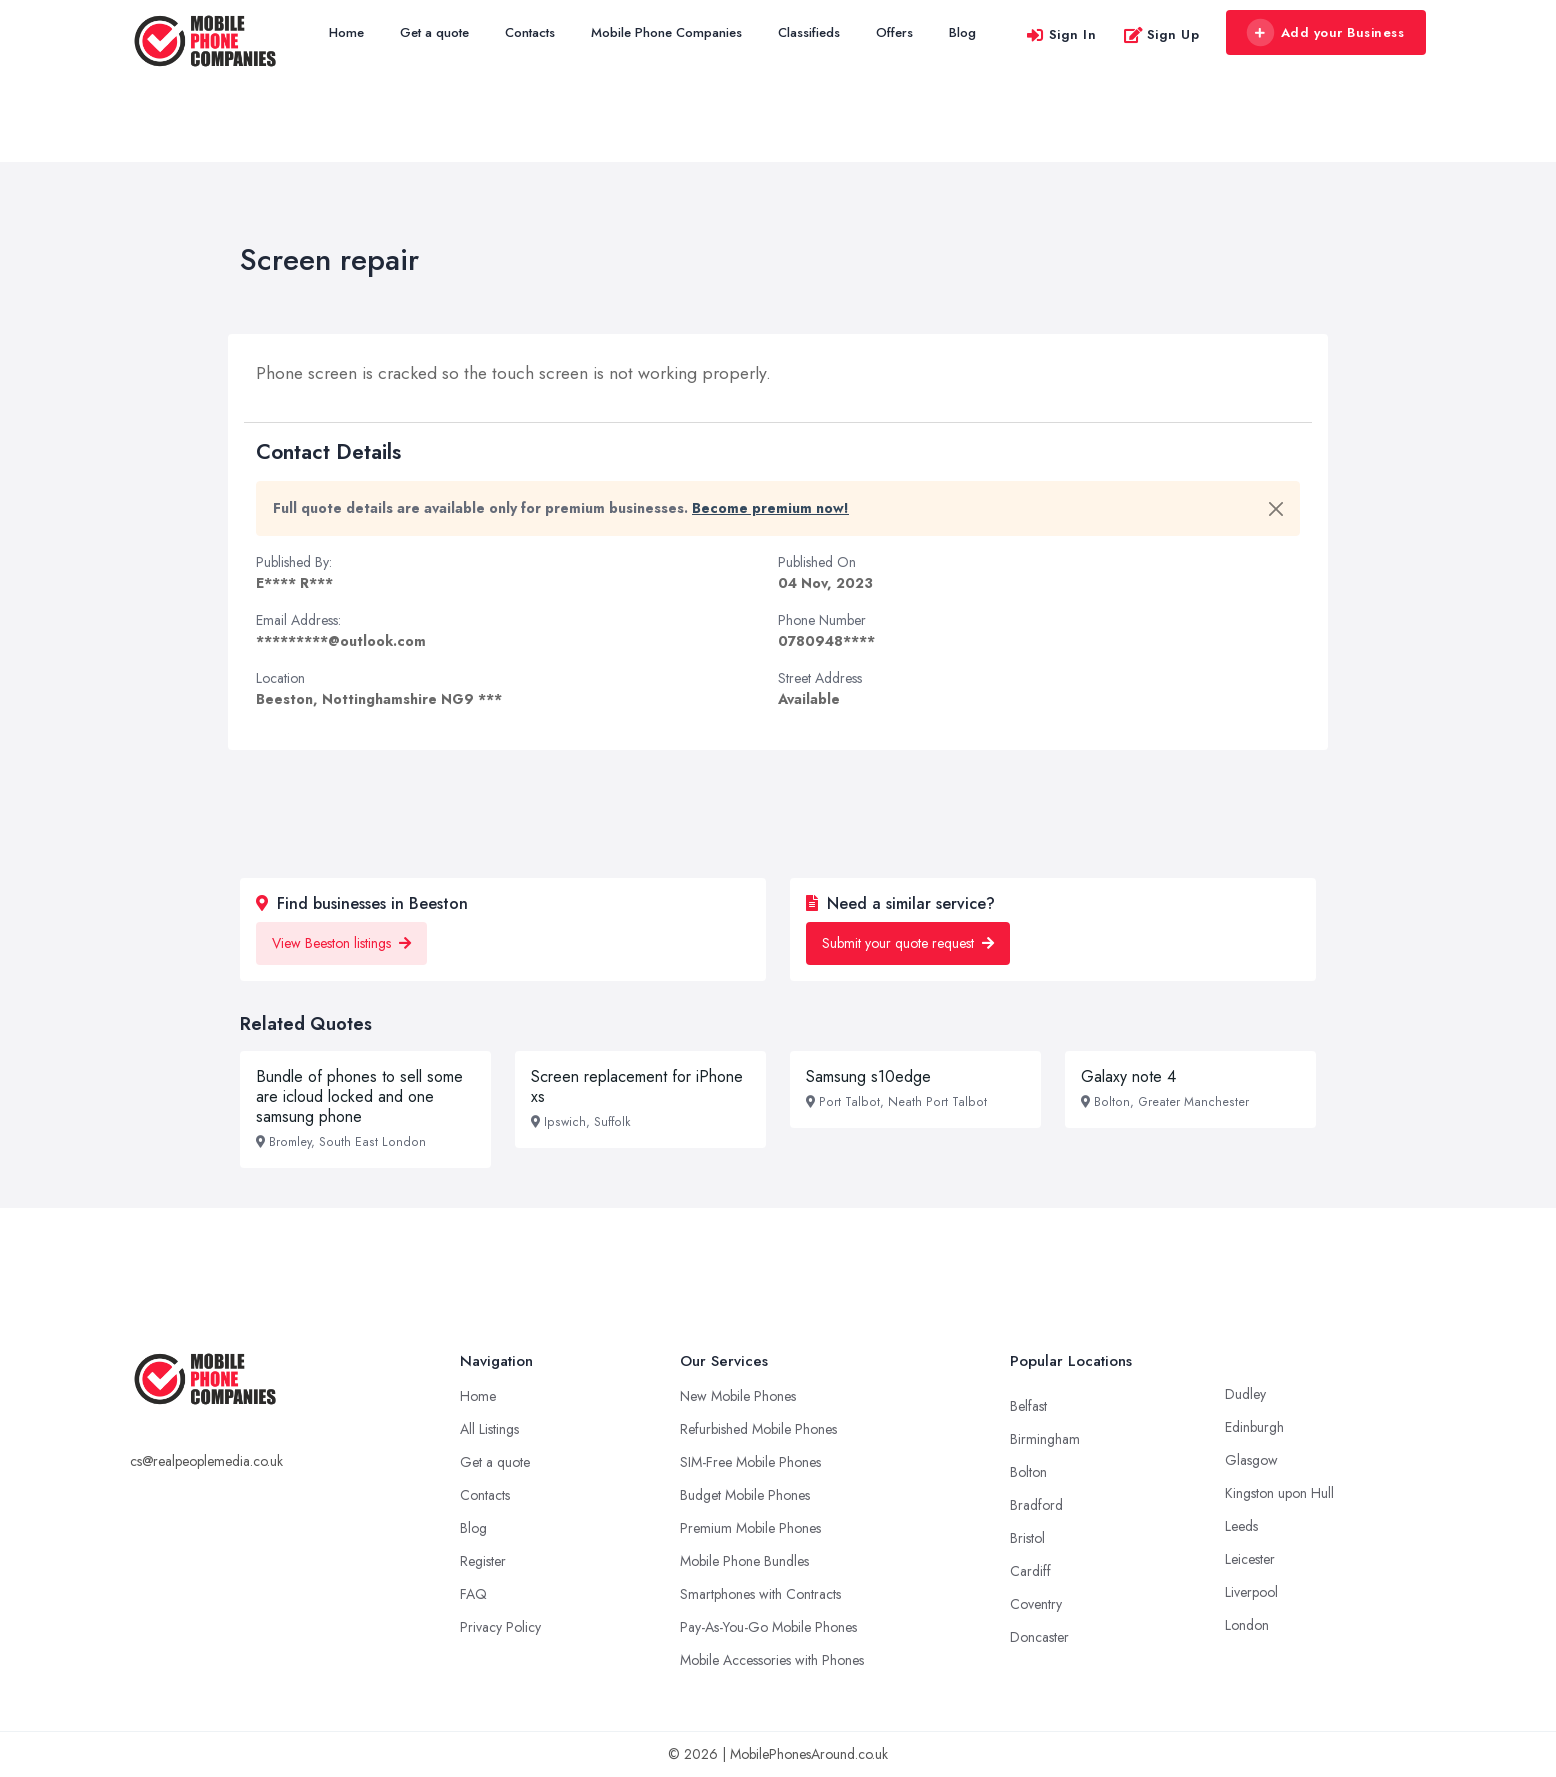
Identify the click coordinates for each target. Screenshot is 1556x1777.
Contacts (530, 32)
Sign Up (1161, 34)
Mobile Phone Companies (666, 32)
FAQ (473, 1594)
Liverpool (1251, 1592)
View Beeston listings (341, 943)
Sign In (1061, 34)
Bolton (1028, 1472)
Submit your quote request (908, 943)
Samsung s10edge (868, 1076)
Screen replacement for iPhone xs (637, 1086)
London (1247, 1625)
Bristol (1027, 1538)
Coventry (1036, 1604)
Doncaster (1039, 1637)
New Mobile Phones (738, 1396)
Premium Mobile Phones (750, 1528)
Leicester (1250, 1559)
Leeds (1241, 1526)
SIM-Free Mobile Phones (750, 1462)
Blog (962, 32)
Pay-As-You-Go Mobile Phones (768, 1627)
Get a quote (434, 32)
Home (346, 32)
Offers (894, 32)
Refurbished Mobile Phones (758, 1429)
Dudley (1245, 1394)
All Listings (489, 1429)
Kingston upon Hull (1279, 1493)
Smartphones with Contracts (760, 1594)
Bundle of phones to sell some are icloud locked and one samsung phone (359, 1096)
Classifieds (809, 32)
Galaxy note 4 (1128, 1076)
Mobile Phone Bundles (744, 1561)
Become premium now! (770, 508)
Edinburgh (1254, 1427)
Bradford (1036, 1505)
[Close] (1276, 509)
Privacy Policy (500, 1627)
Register (483, 1561)
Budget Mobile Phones (745, 1495)
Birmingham (1045, 1439)
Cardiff (1030, 1571)
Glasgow (1251, 1460)
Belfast (1028, 1406)
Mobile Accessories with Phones (772, 1660)
